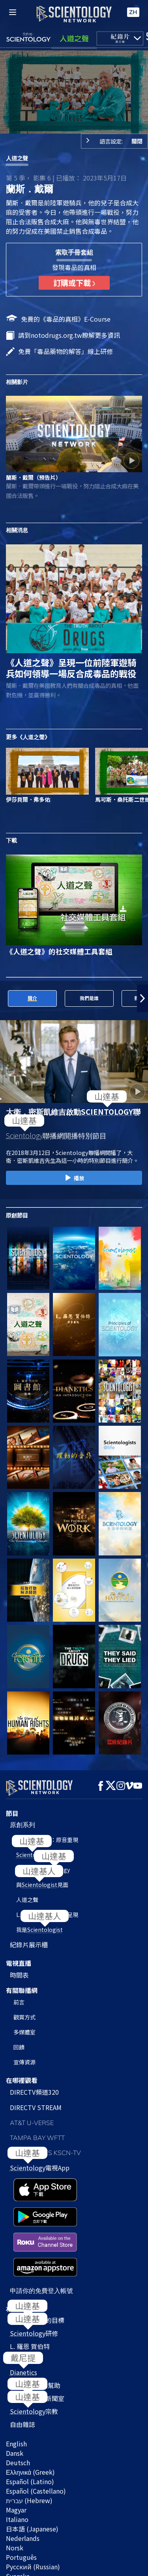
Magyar (16, 2427)
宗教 (34, 2329)
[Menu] (13, 12)
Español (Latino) (30, 2399)
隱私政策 (15, 2557)
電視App (39, 2163)
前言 (18, 1997)
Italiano (17, 2437)
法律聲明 (15, 2566)
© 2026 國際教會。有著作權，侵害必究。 (63, 2529)
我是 (39, 1925)
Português (21, 2474)
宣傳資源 (24, 2057)
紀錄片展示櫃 (29, 1940)
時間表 (19, 1970)
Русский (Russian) (33, 2484)
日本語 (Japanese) (32, 2446)
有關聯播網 (21, 1985)
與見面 (42, 1880)
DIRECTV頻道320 (34, 2087)
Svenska (18, 2493)
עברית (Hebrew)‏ (29, 2418)
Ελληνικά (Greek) (30, 2389)
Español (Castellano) (36, 2408)
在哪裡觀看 (21, 2075)
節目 (12, 1808)
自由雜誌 (22, 2342)
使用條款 (15, 2538)
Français (18, 2512)
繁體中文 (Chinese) (33, 2503)
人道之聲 (17, 158)
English (16, 2361)
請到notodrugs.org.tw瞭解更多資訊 (69, 335)
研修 (34, 2251)
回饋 (18, 2042)
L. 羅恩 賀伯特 (30, 2264)
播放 (74, 1178)
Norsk (14, 2465)
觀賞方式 (24, 2012)
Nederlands (22, 2456)
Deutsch (18, 2380)
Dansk (14, 2370)
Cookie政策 (18, 2547)
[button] (142, 998)
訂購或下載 (74, 282)
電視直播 (18, 1958)
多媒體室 (24, 2027)
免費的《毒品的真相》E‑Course (66, 319)
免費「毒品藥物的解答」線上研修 (65, 351)
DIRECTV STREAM (36, 2102)
